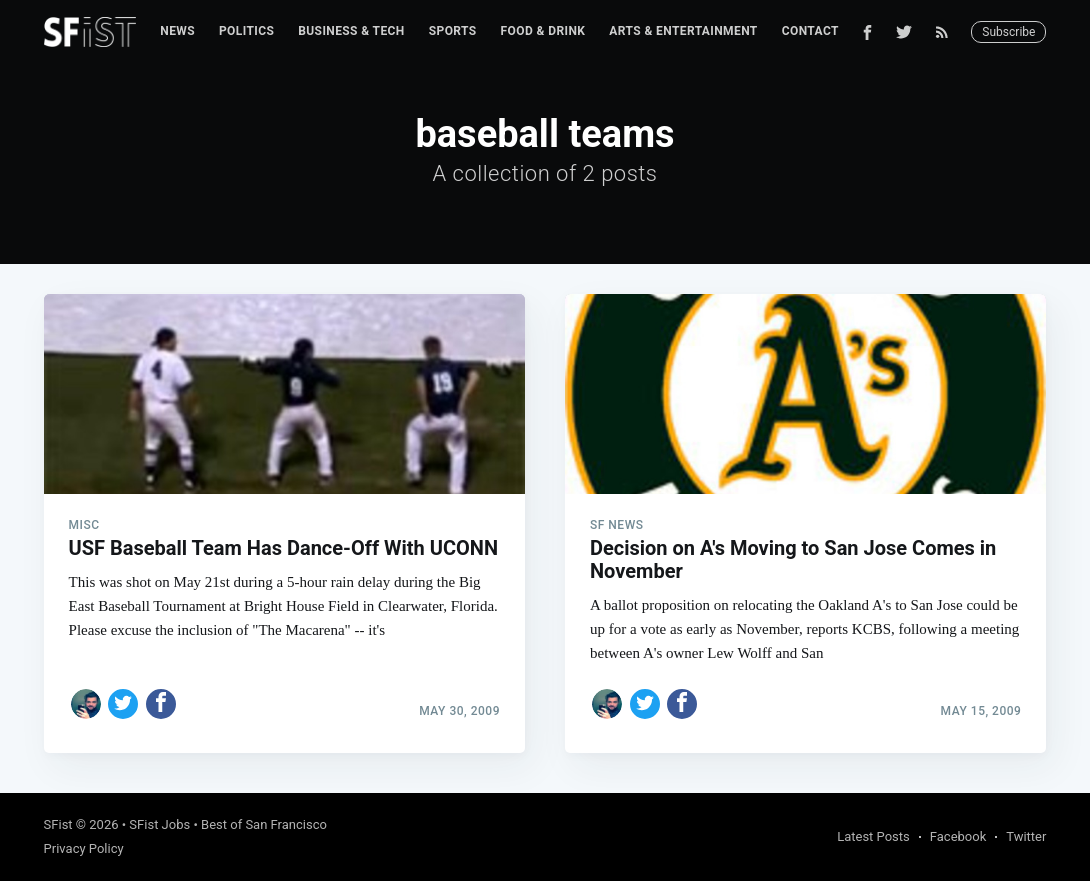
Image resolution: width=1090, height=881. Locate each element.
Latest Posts (873, 836)
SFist (58, 824)
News (177, 31)
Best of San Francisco (264, 824)
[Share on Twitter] (123, 704)
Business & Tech (351, 31)
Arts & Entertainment (683, 31)
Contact (810, 31)
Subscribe (1008, 32)
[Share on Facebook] (161, 704)
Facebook (958, 836)
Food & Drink (543, 31)
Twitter (1026, 836)
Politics (246, 31)
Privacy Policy (84, 848)
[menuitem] (177, 31)
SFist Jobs (159, 824)
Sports (453, 31)
